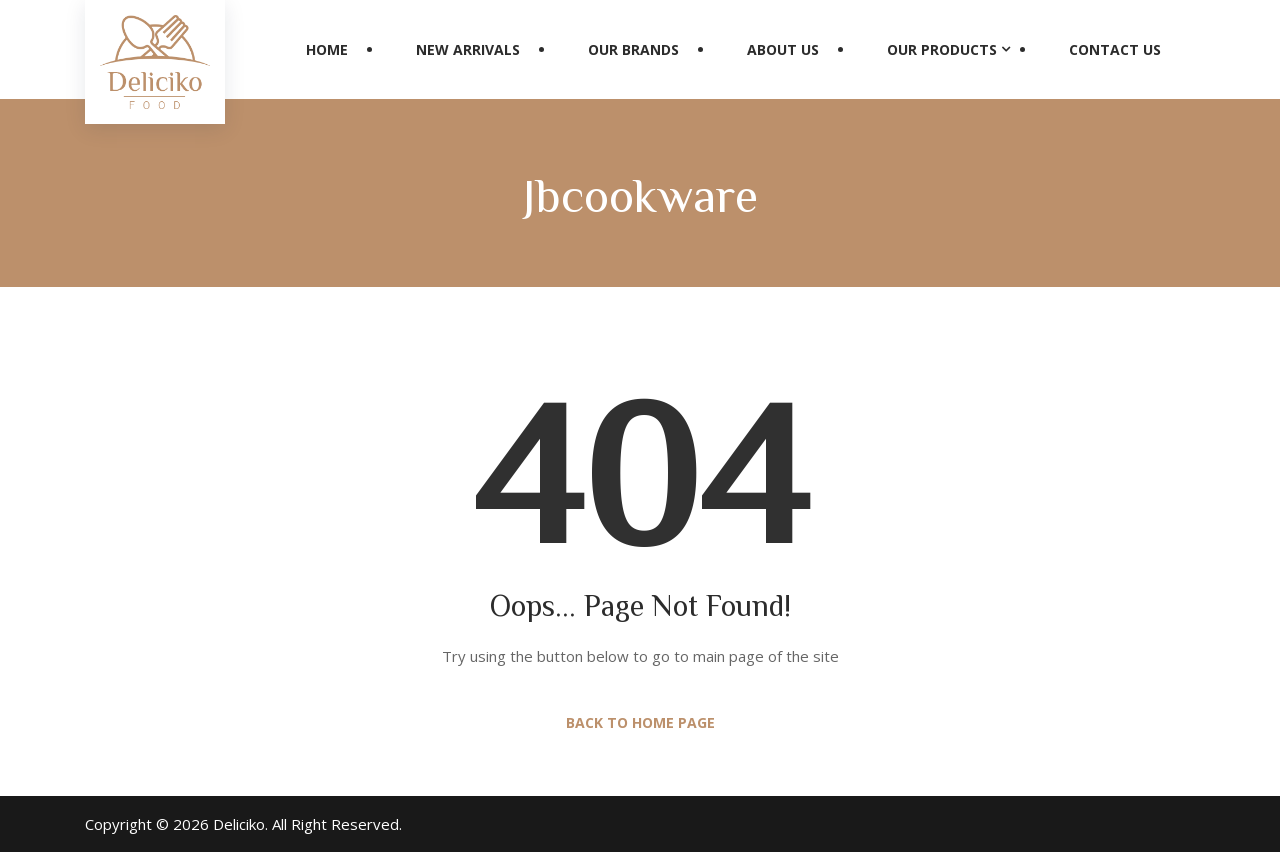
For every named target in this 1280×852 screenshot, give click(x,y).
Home (327, 49)
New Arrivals (468, 49)
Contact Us (1115, 49)
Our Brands (633, 49)
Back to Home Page (640, 722)
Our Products (942, 49)
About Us (783, 49)
